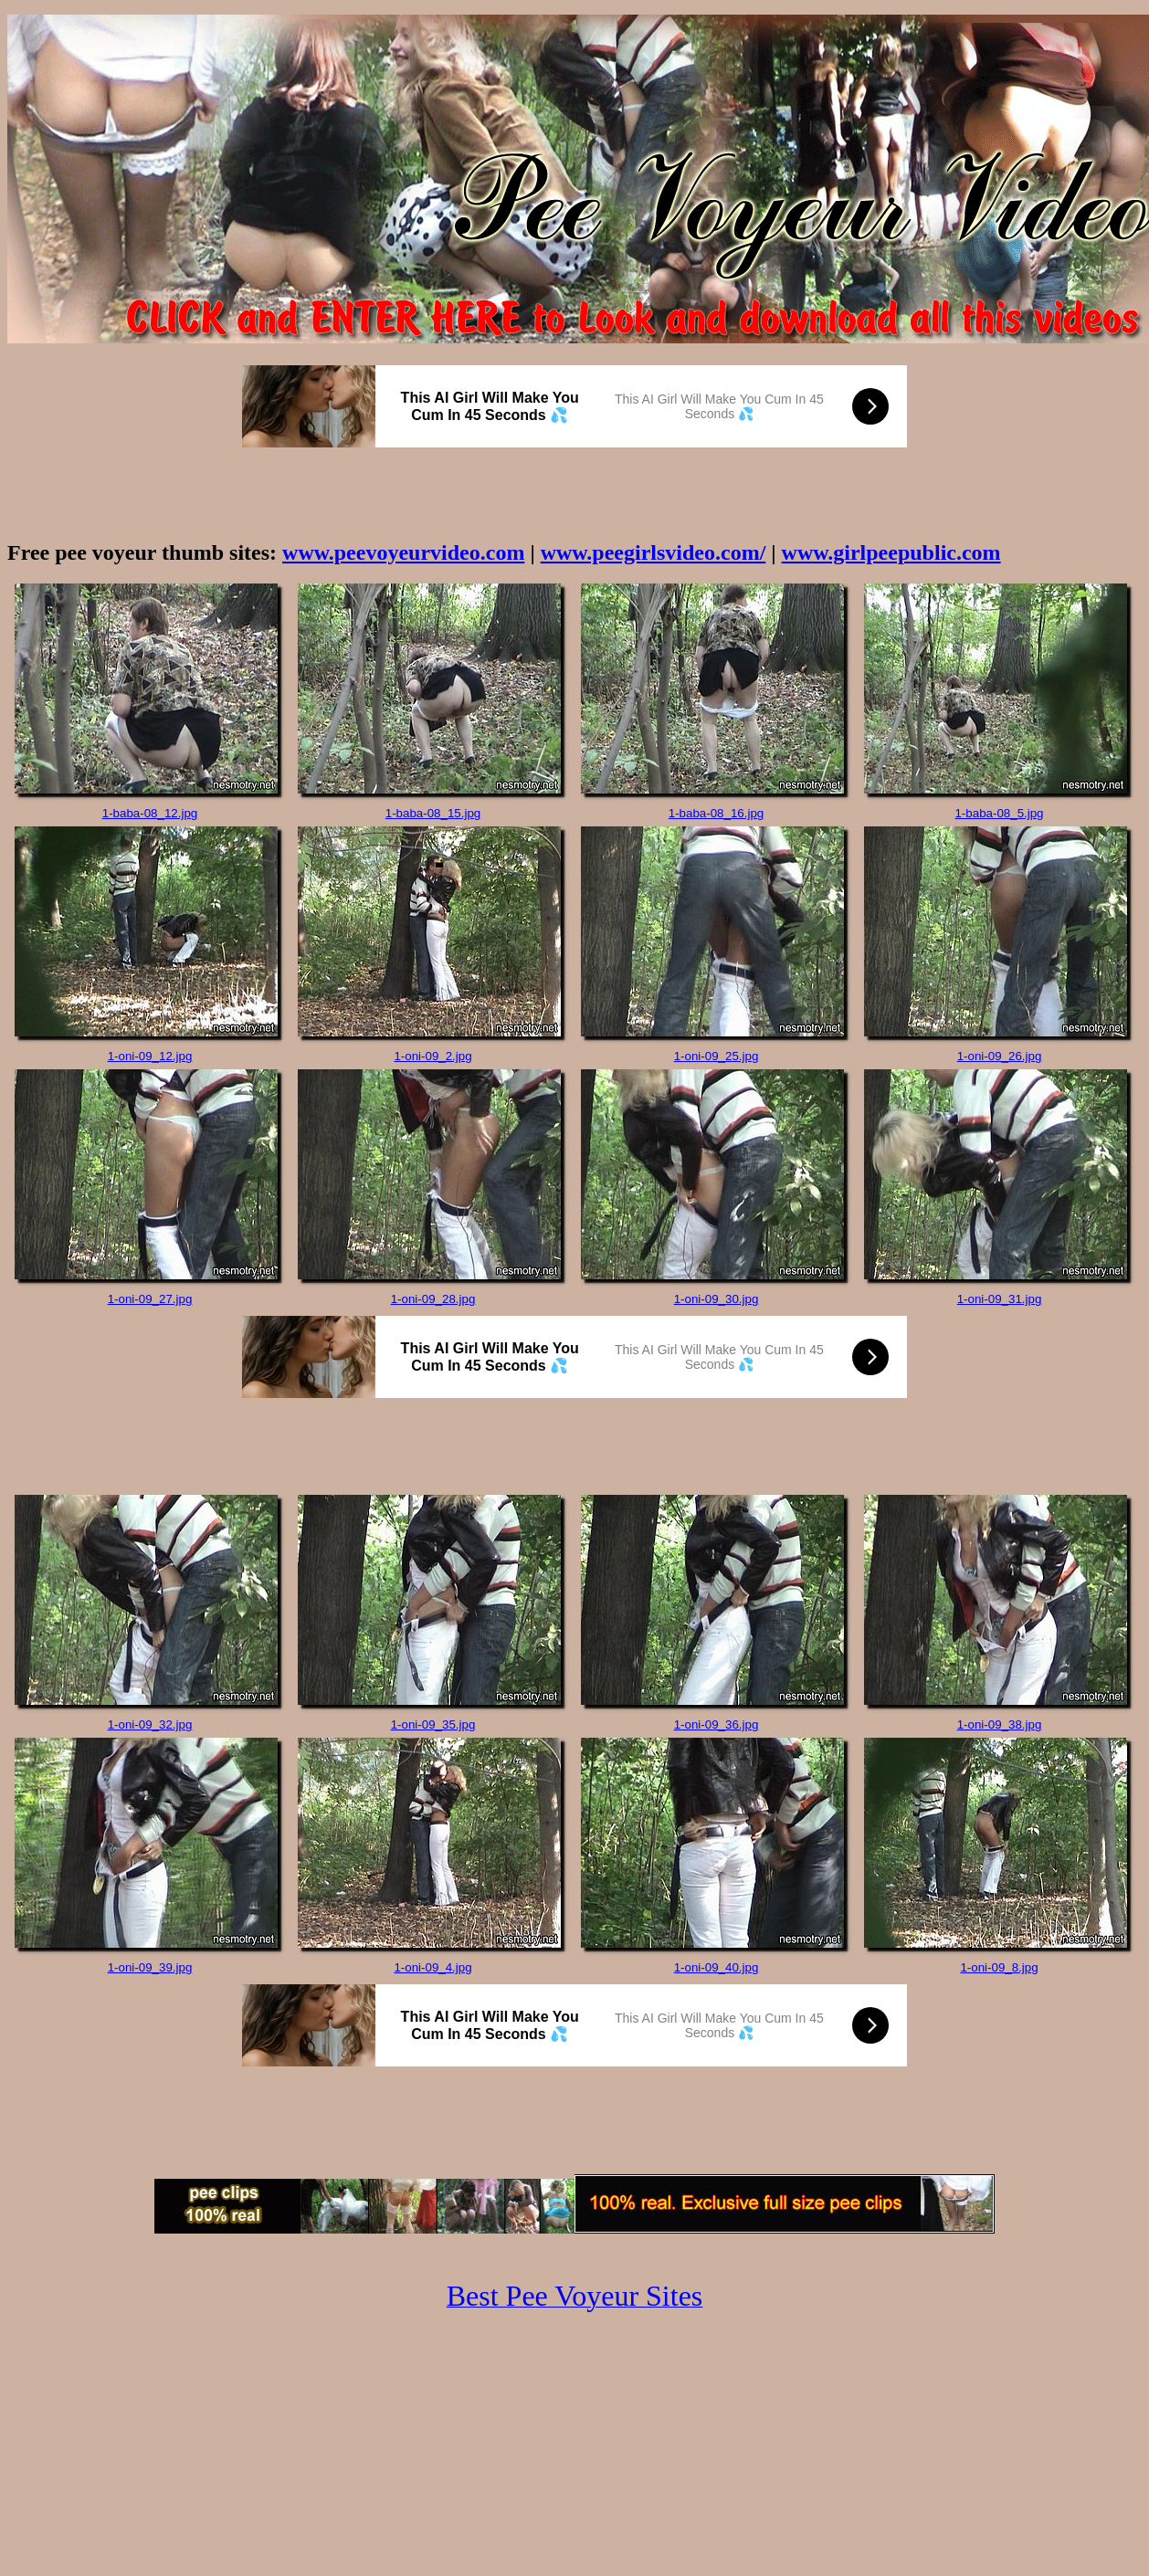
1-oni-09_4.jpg (432, 1967)
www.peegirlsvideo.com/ (653, 552)
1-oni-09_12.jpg (150, 1056)
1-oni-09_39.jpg (150, 1967)
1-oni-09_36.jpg (716, 1724)
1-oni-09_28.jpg (433, 1299)
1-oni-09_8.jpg (999, 1967)
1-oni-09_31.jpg (999, 1299)
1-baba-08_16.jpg (716, 813)
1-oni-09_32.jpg (150, 1724)
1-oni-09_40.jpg (716, 1967)
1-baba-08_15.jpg (433, 813)
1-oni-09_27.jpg (150, 1299)
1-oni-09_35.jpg (433, 1724)
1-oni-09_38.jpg (999, 1724)
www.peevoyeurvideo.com (403, 552)
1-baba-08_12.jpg (150, 813)
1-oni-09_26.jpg (999, 1056)
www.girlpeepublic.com (891, 552)
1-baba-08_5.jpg (998, 813)
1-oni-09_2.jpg (432, 1056)
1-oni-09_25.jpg (716, 1056)
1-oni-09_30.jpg (716, 1299)
